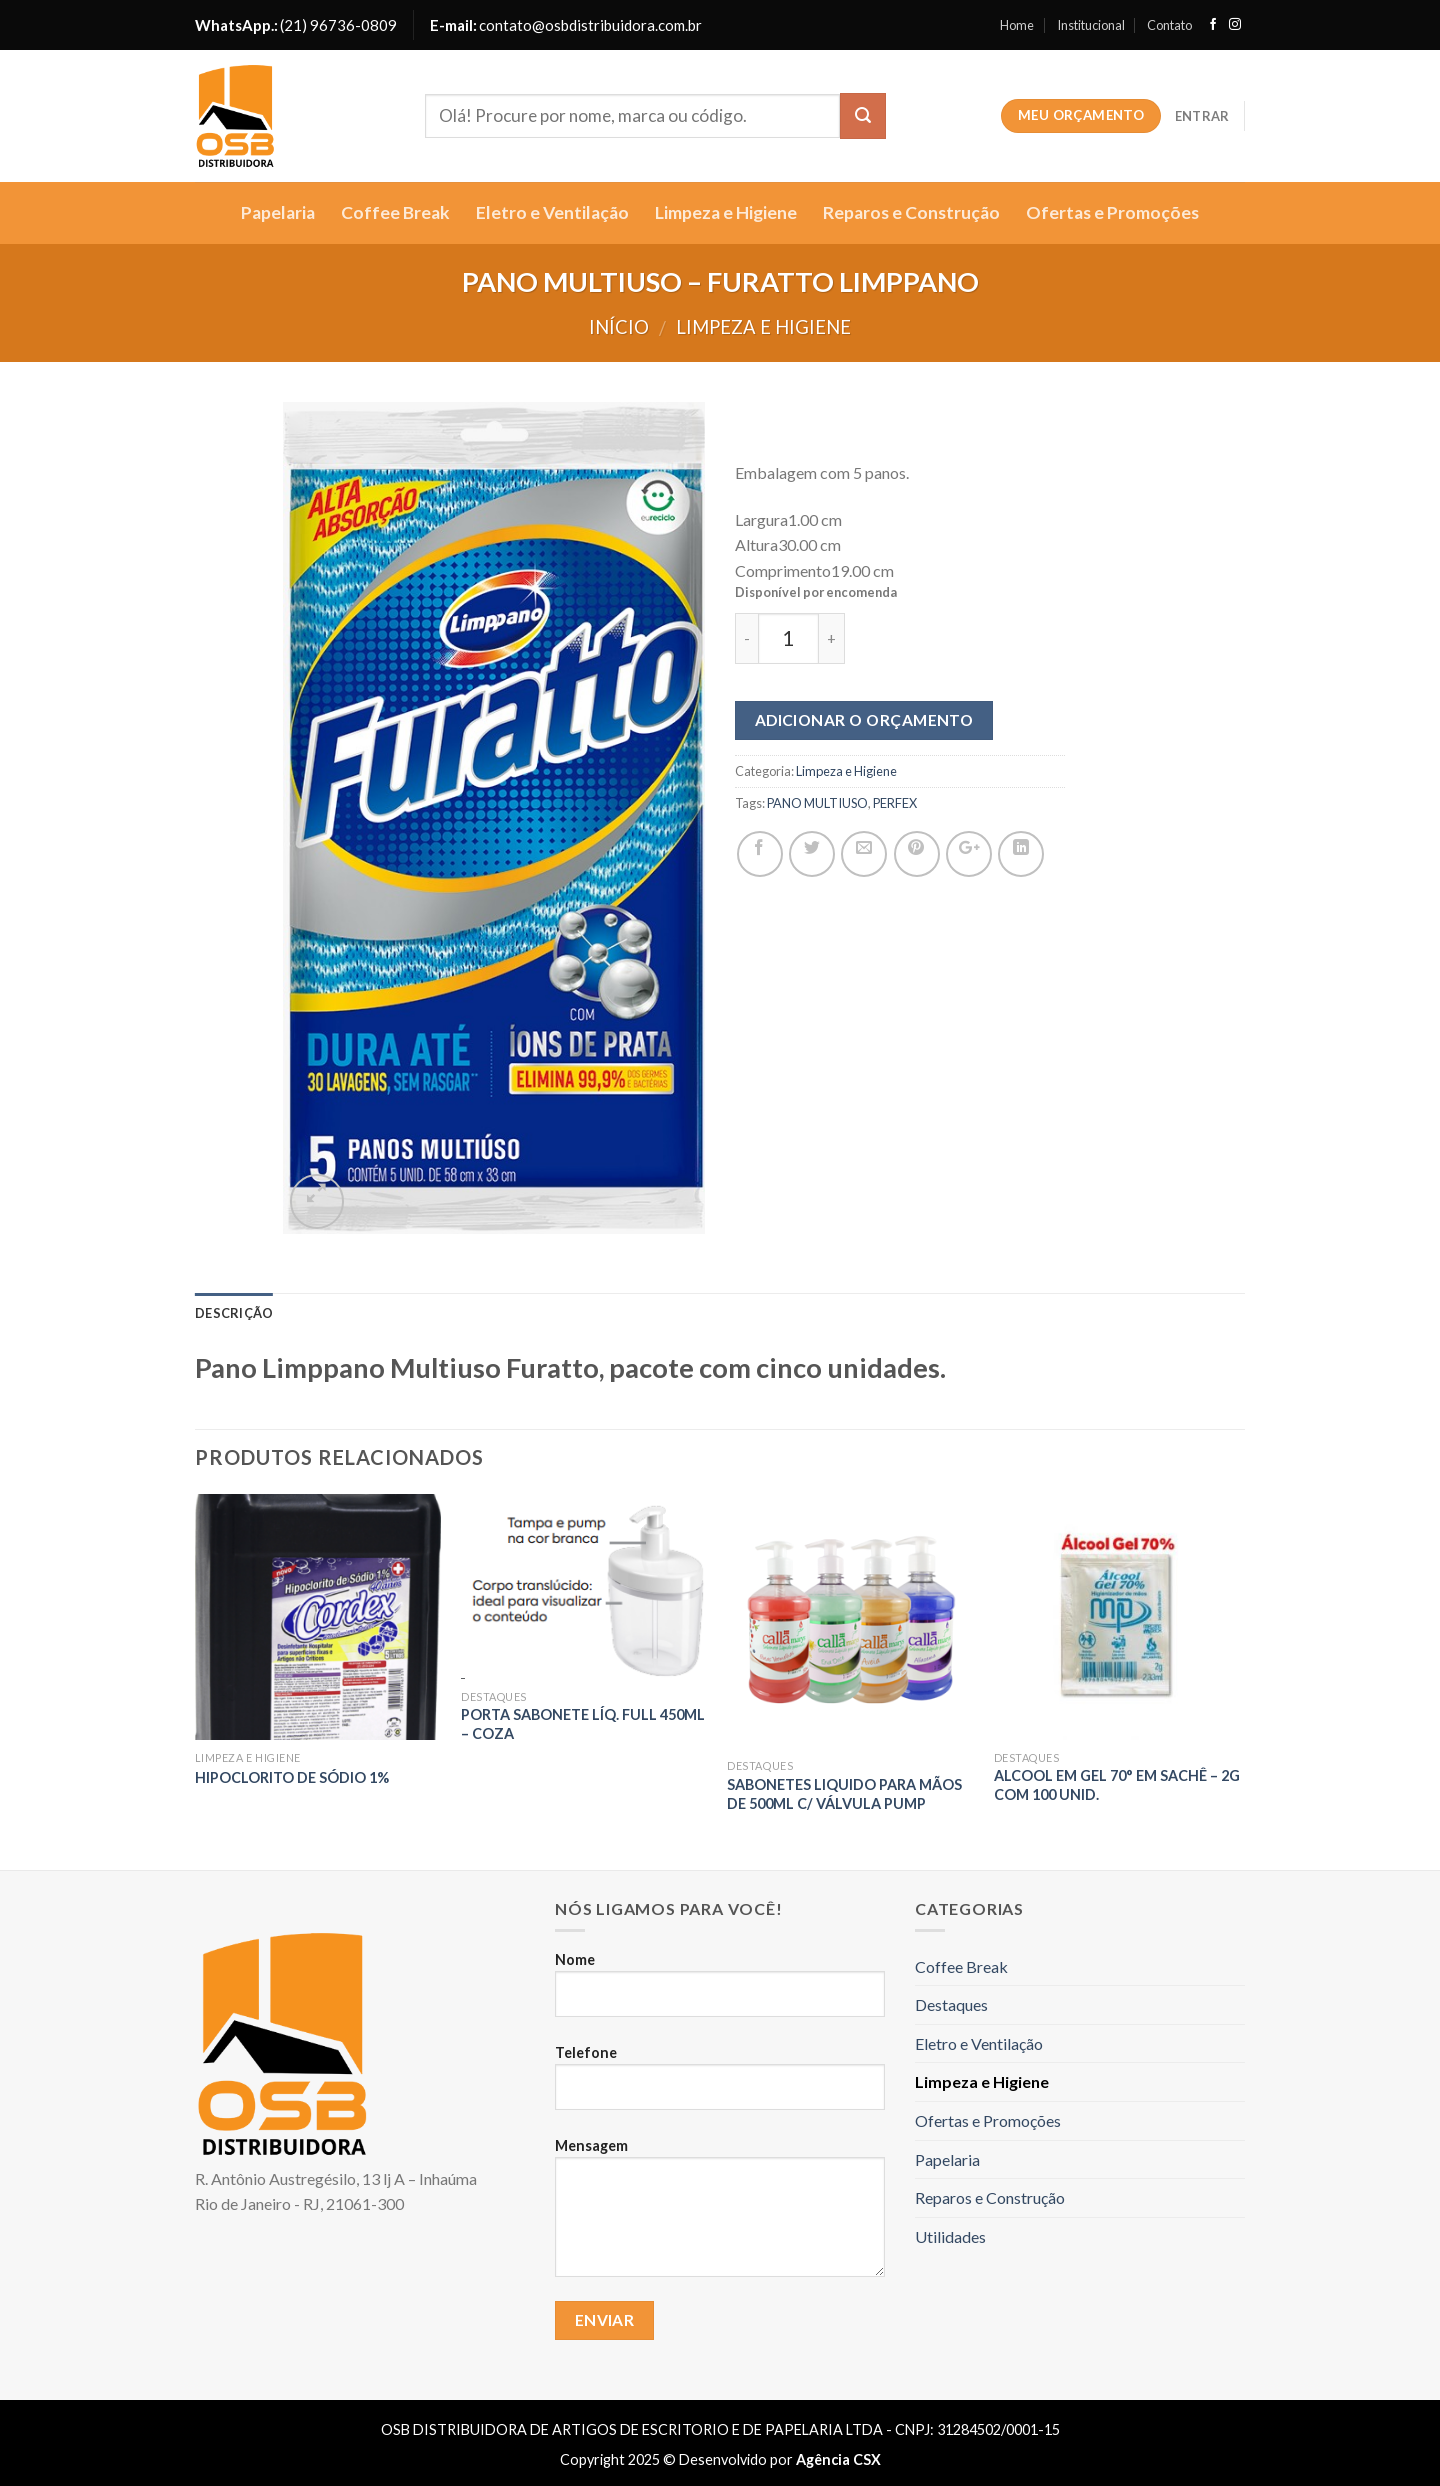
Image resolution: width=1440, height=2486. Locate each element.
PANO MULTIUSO (817, 803)
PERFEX (895, 803)
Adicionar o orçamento (864, 720)
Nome (720, 1993)
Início (619, 327)
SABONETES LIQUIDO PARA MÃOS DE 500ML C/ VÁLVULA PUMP (844, 1794)
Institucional (1091, 25)
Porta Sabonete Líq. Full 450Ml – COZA (583, 1724)
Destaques (951, 2004)
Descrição (234, 1313)
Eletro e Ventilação (552, 212)
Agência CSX (838, 2459)
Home (1017, 25)
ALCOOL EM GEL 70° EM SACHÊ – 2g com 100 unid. (1117, 1785)
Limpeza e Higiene (726, 212)
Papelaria (278, 212)
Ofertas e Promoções (1112, 212)
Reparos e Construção (911, 212)
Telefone (720, 2086)
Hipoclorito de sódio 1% (292, 1777)
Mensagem (720, 2216)
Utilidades (950, 2236)
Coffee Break (395, 212)
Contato (1169, 25)
